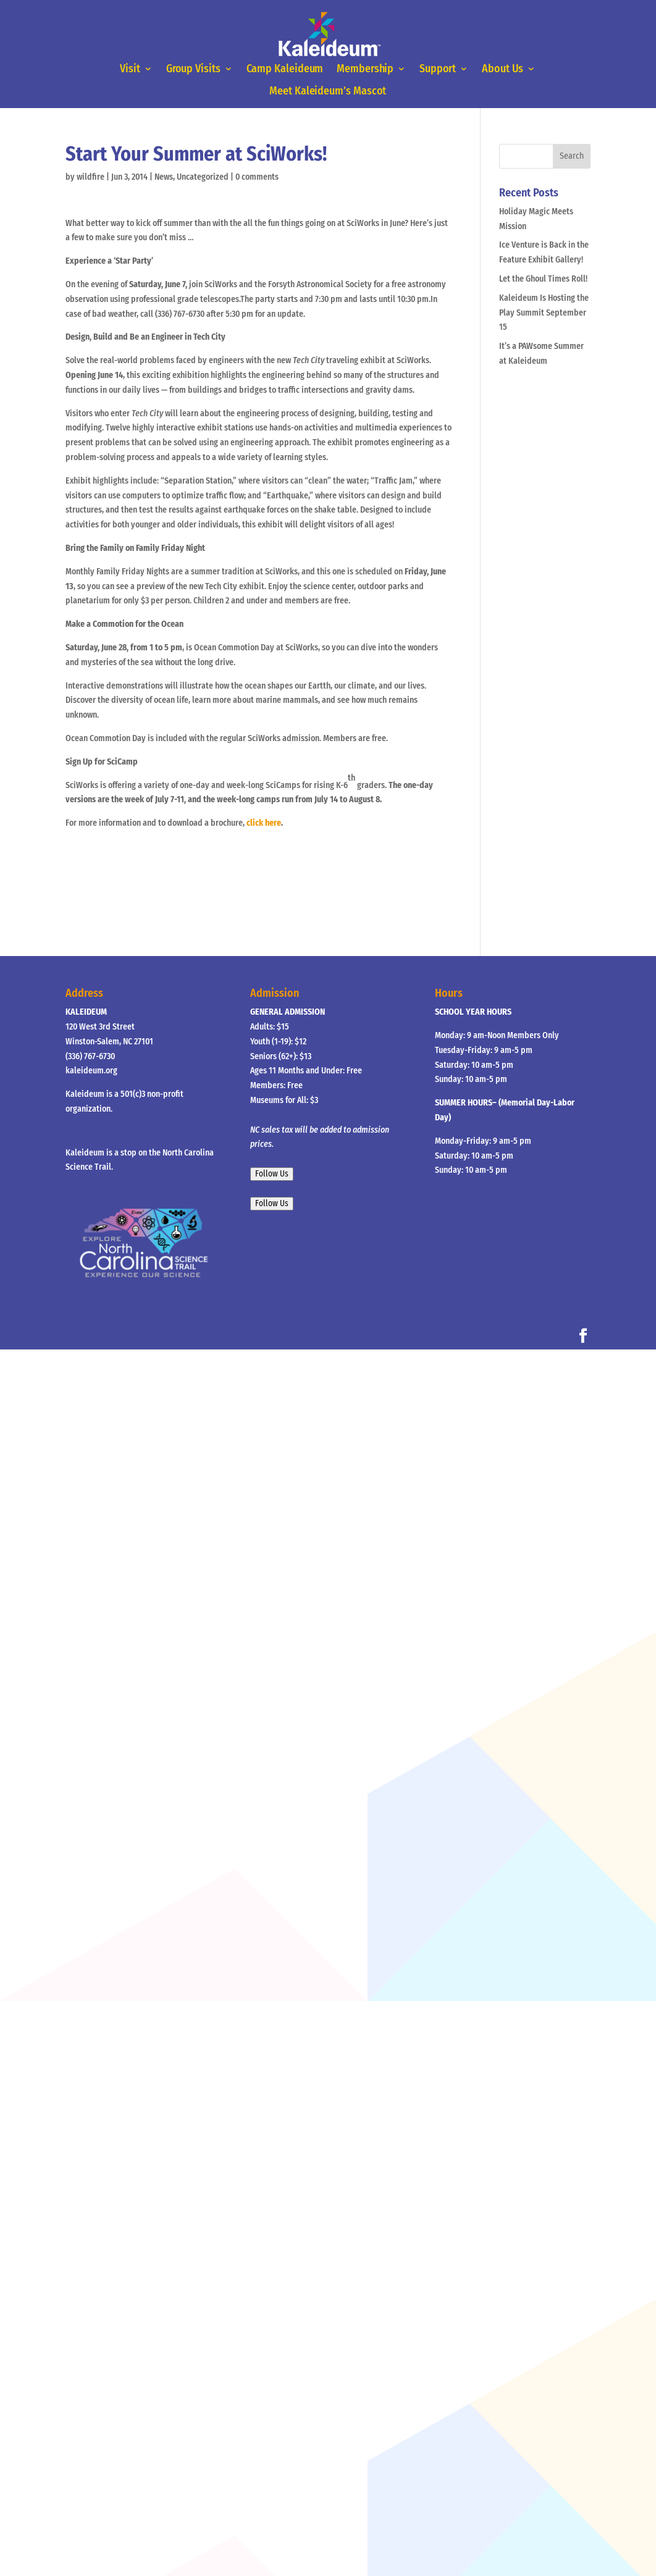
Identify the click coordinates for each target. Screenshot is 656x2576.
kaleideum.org (91, 1070)
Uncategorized (203, 177)
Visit (132, 70)
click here (263, 823)
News (163, 177)
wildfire (90, 177)
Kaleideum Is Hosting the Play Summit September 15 (544, 313)
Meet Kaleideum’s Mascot (327, 91)
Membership (365, 70)
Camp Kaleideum (285, 70)
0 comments (257, 177)
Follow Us (271, 1174)
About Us (501, 70)
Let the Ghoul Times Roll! (543, 279)
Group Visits (195, 70)
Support (437, 70)
